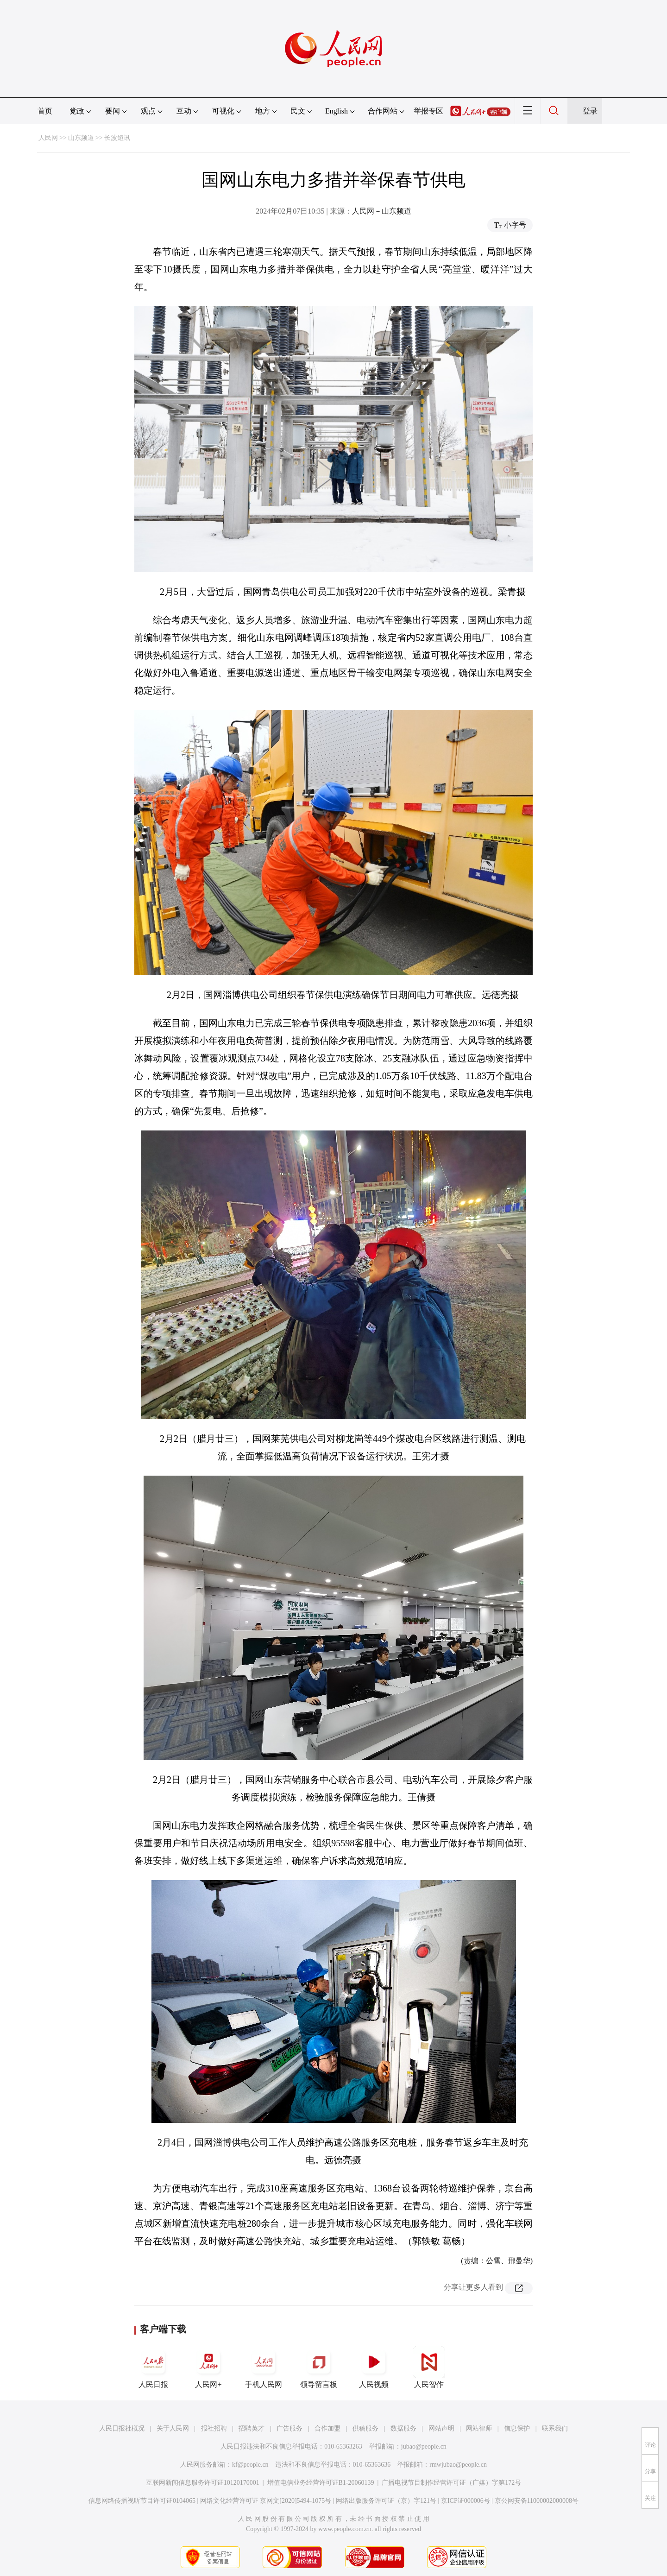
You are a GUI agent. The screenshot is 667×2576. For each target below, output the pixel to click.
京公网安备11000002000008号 (537, 2500)
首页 (45, 111)
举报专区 (428, 111)
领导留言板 (318, 2367)
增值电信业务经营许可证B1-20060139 (320, 2482)
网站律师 (479, 2428)
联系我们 (555, 2428)
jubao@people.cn (424, 2446)
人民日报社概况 (122, 2428)
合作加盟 (327, 2428)
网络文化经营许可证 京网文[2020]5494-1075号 (266, 2500)
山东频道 (81, 137)
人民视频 (374, 2367)
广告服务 (289, 2428)
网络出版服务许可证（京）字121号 (386, 2500)
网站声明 (441, 2428)
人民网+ (208, 2367)
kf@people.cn (250, 2464)
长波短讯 (117, 137)
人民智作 (429, 2367)
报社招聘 (214, 2428)
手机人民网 (263, 2367)
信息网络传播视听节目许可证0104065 (141, 2500)
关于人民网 (173, 2428)
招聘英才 (251, 2428)
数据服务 (403, 2428)
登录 (590, 111)
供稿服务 (365, 2428)
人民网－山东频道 (381, 211)
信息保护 (517, 2428)
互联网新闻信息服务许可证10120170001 (202, 2482)
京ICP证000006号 (465, 2500)
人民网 (48, 137)
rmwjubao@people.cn (458, 2464)
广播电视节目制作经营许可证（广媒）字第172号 (451, 2482)
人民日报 (153, 2367)
